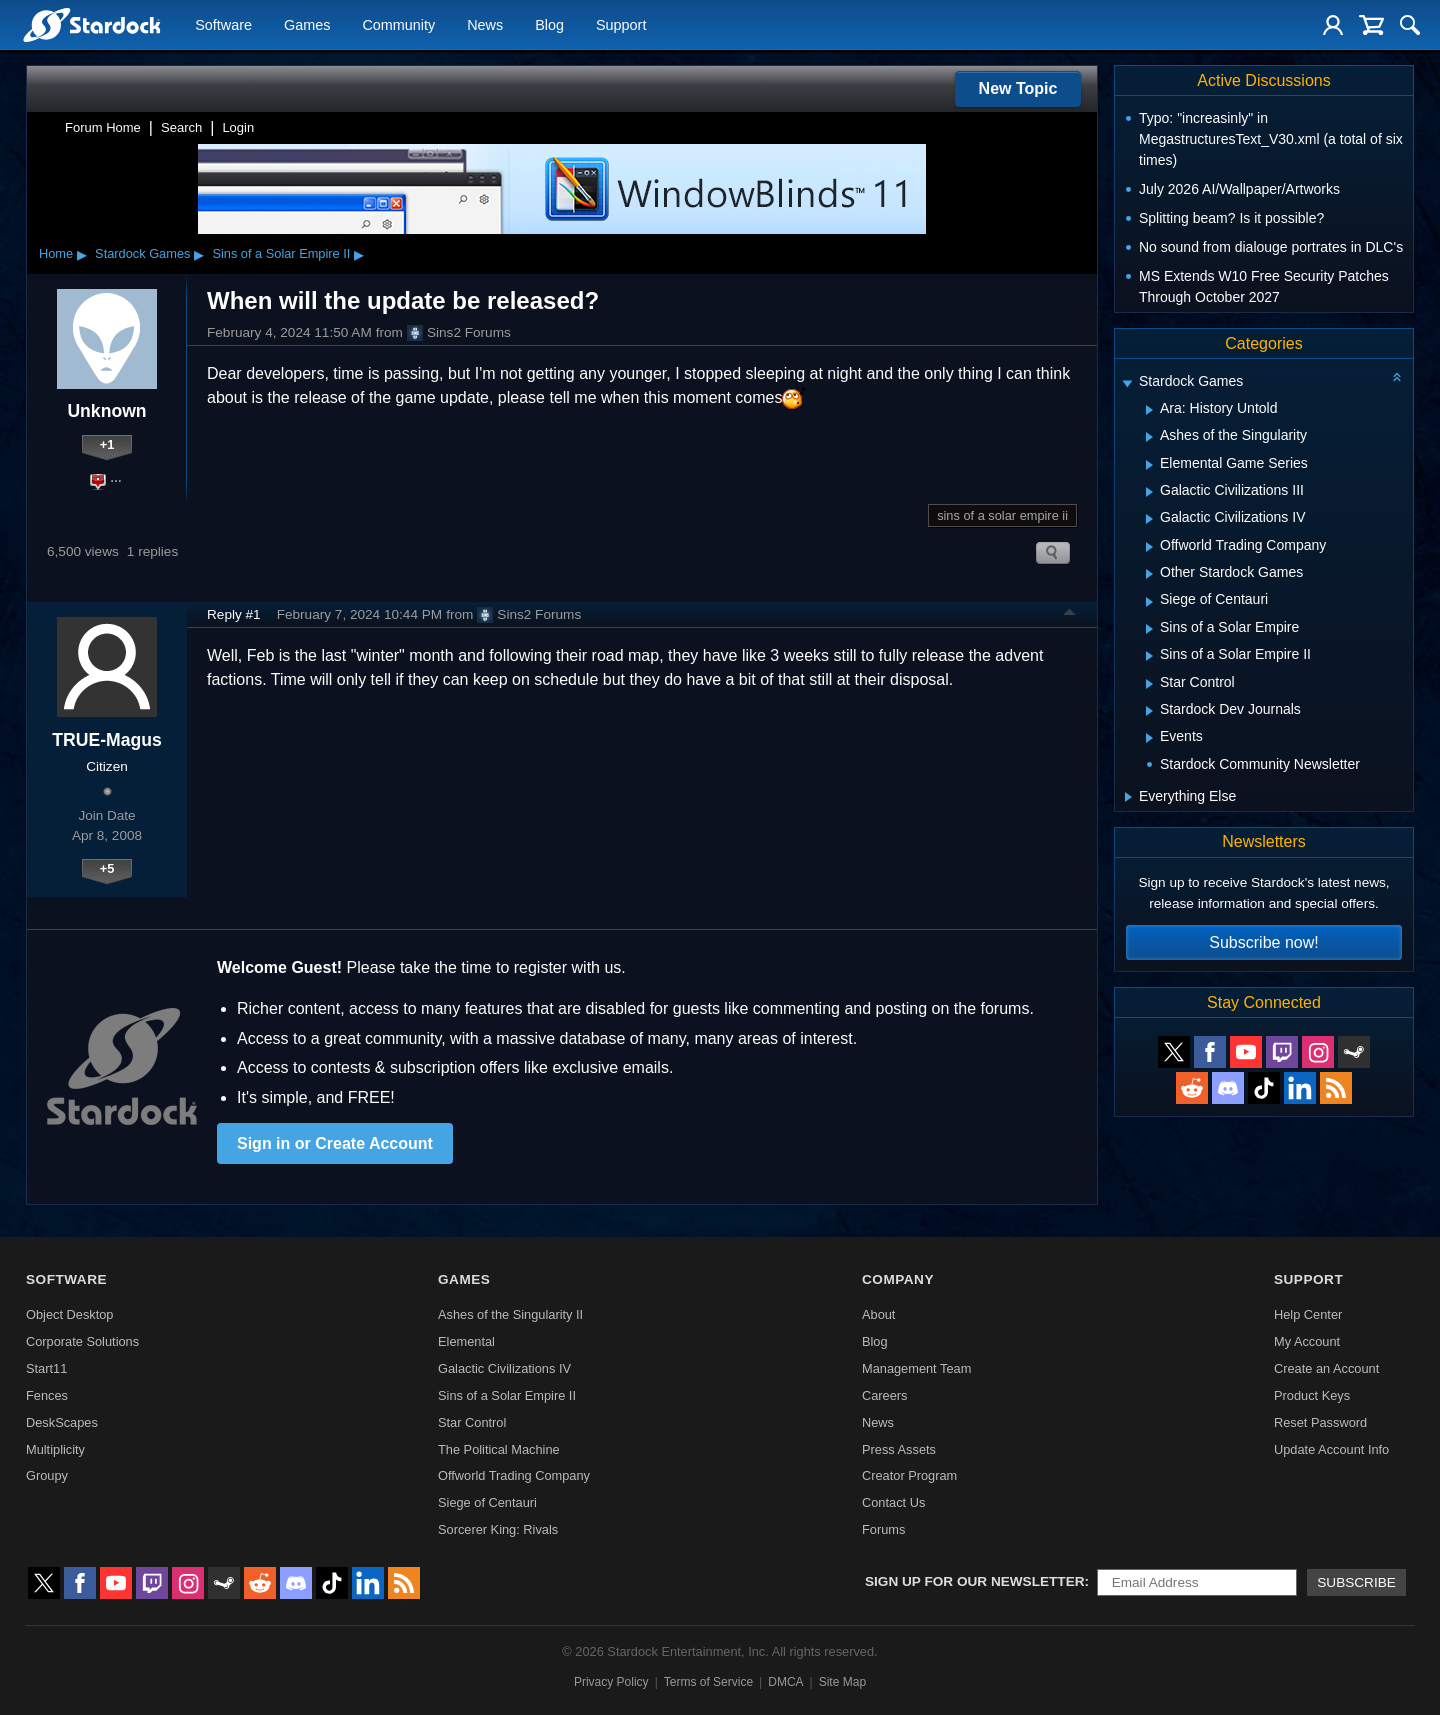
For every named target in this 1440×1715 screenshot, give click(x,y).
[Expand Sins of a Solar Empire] (1149, 629)
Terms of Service (708, 1682)
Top (1070, 615)
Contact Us (893, 1502)
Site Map (842, 1682)
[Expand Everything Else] (1128, 797)
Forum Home (103, 127)
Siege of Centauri (487, 1502)
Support (621, 26)
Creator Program (909, 1475)
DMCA (785, 1682)
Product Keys (1312, 1395)
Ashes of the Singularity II (510, 1314)
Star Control (472, 1422)
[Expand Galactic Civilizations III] (1149, 492)
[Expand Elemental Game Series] (1149, 465)
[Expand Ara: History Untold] (1149, 410)
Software (223, 26)
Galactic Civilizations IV (504, 1368)
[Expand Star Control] (1149, 684)
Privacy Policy (611, 1682)
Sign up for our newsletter (975, 1581)
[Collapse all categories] (1397, 377)
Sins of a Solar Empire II (281, 253)
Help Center (1308, 1314)
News (485, 26)
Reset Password (1320, 1422)
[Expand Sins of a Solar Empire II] (1149, 656)
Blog (549, 26)
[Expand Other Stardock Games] (1149, 574)
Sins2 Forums (459, 333)
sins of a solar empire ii (1002, 515)
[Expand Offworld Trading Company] (1149, 547)
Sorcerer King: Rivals (498, 1529)
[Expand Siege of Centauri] (1149, 602)
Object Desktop (70, 1314)
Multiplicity (55, 1449)
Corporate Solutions (82, 1341)
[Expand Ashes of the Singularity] (1149, 437)
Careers (885, 1395)
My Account (1307, 1341)
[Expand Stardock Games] (1127, 383)
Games (307, 26)
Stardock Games (142, 253)
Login (238, 127)
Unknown (106, 411)
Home (56, 253)
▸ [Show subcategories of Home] (82, 254)
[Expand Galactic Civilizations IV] (1149, 519)
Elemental (466, 1341)
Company (898, 1279)
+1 (107, 444)
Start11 (46, 1368)
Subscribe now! (1263, 942)
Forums (883, 1529)
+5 (107, 868)
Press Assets (899, 1449)
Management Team (916, 1368)
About (878, 1314)
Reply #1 (234, 614)
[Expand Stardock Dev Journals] (1149, 711)
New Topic (1018, 88)
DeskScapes (62, 1422)
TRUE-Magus (106, 740)
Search (181, 127)
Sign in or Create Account (335, 1143)
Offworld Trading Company (514, 1475)
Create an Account (1326, 1368)
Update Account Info (1331, 1449)
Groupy (47, 1475)
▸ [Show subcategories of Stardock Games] (199, 254)
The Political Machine (499, 1449)
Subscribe (1356, 1582)
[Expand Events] (1149, 738)
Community (398, 26)
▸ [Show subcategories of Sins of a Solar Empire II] (359, 254)
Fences (47, 1395)
